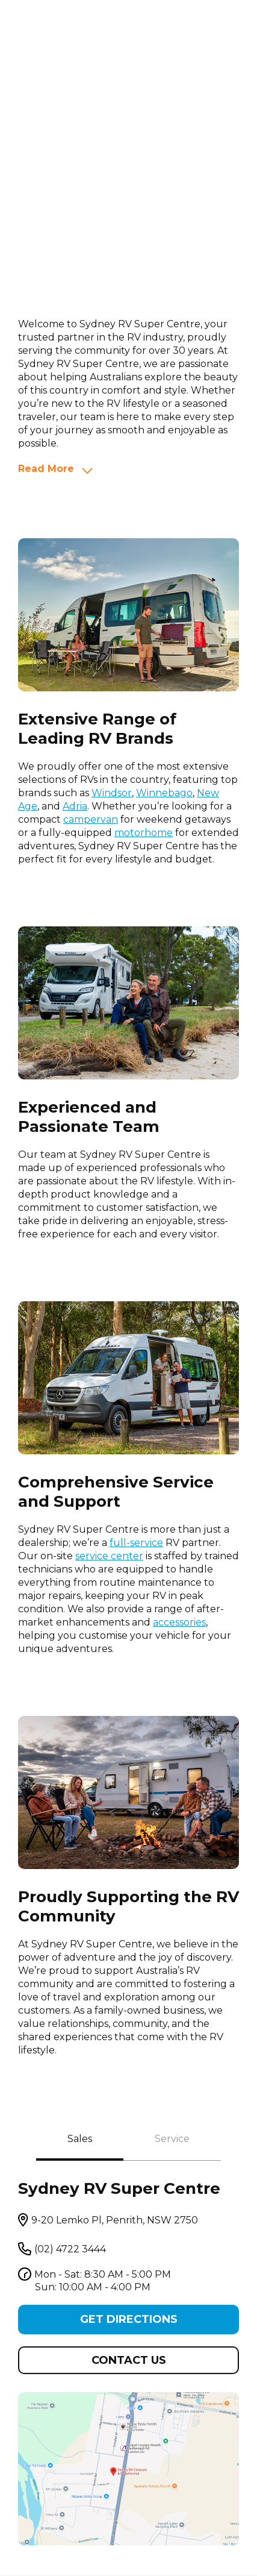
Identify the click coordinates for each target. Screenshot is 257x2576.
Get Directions (129, 2319)
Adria (75, 806)
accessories (179, 1622)
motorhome (143, 832)
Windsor (111, 793)
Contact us (128, 2360)
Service (172, 2138)
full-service (136, 1542)
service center (109, 1556)
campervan (90, 819)
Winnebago (164, 793)
